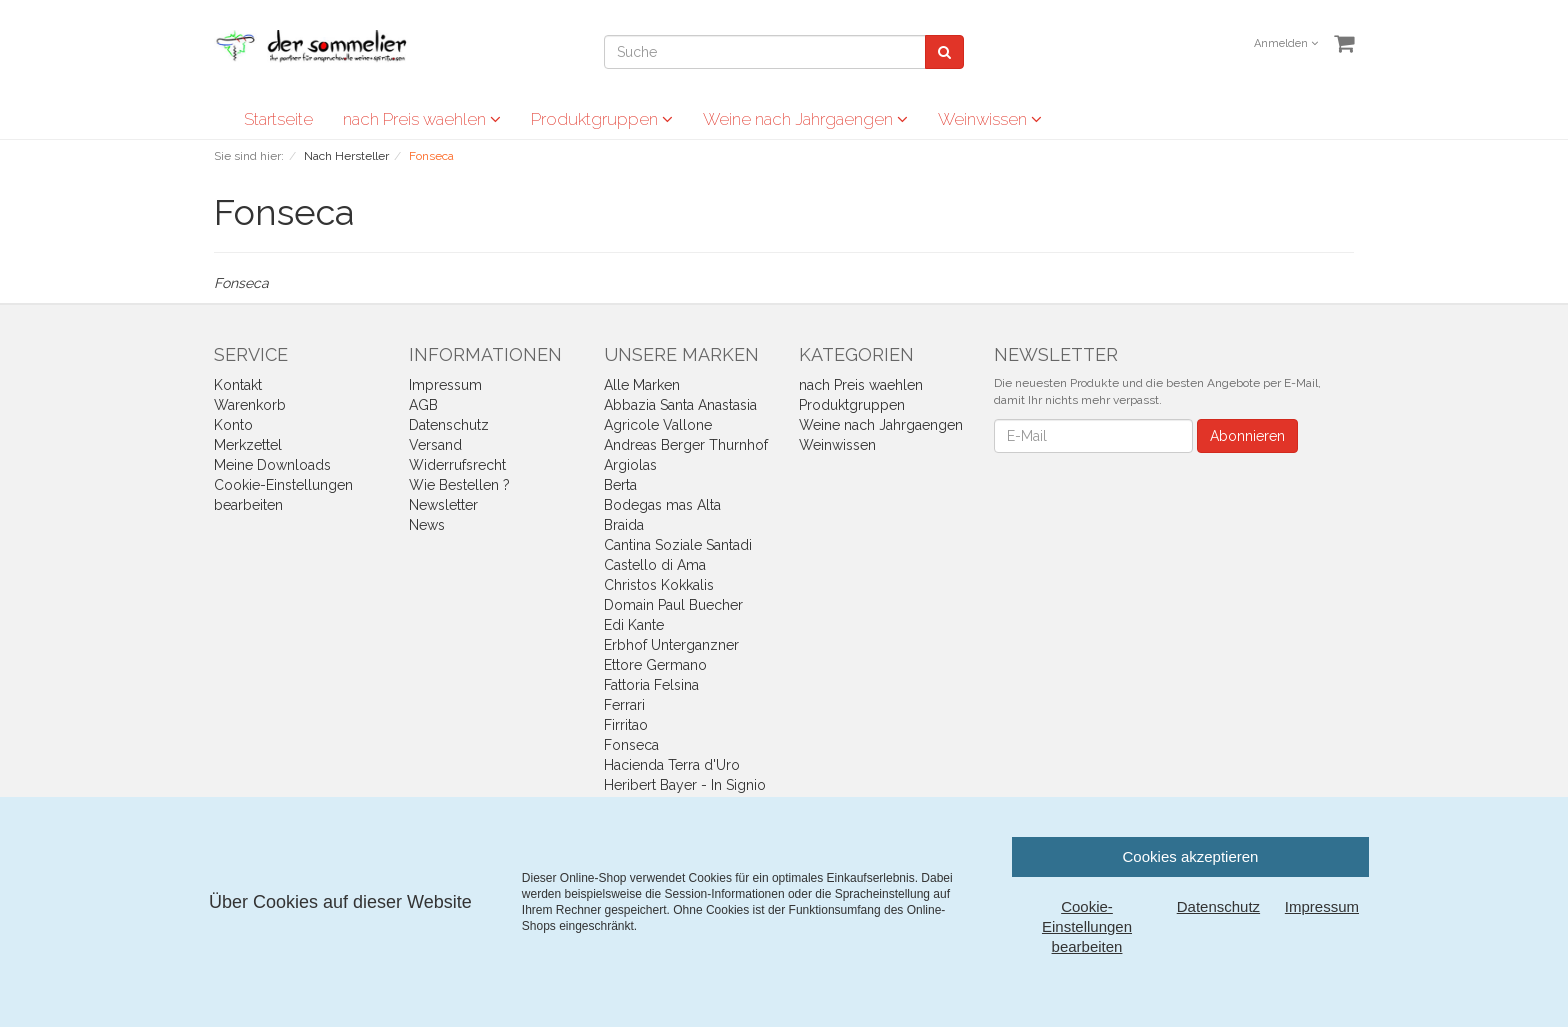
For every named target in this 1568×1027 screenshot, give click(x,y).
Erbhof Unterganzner (671, 645)
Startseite (278, 119)
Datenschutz (449, 425)
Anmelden (1286, 43)
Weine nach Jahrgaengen (805, 119)
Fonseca (631, 745)
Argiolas (630, 465)
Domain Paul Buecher (673, 605)
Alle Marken (642, 385)
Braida (624, 525)
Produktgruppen (602, 119)
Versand (435, 445)
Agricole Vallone (658, 425)
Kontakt (238, 385)
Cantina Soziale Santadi (678, 545)
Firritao (626, 725)
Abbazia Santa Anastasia (680, 405)
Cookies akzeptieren (1191, 856)
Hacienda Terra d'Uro (672, 765)
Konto (233, 425)
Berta (620, 485)
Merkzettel (248, 445)
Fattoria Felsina (651, 685)
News (427, 525)
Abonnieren (1247, 436)
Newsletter (443, 505)
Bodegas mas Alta (662, 505)
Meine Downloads (272, 465)
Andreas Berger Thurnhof (686, 445)
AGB (423, 405)
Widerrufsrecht (457, 465)
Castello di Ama (655, 565)
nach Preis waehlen (422, 119)
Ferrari (624, 705)
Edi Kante (634, 625)
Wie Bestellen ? (459, 485)
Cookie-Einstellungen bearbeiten (1087, 926)
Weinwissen (990, 119)
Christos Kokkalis (659, 585)
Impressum (445, 385)
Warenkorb (250, 405)
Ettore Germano (655, 665)
